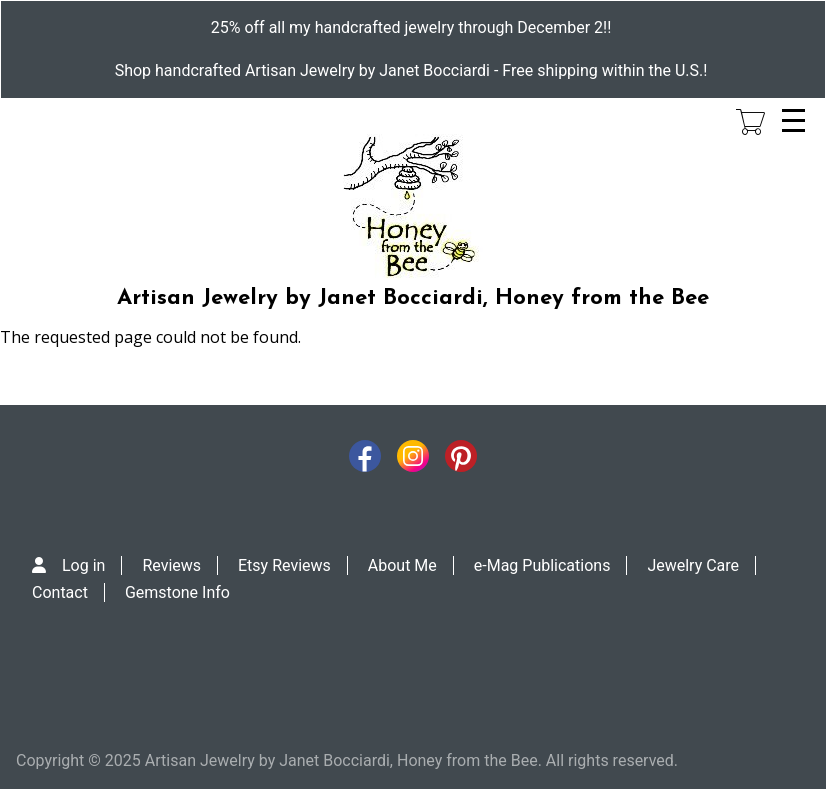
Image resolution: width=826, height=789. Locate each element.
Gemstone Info (177, 592)
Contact (60, 592)
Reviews (171, 565)
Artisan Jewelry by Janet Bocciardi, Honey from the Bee (413, 298)
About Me (402, 565)
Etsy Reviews (284, 565)
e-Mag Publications (542, 565)
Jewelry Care (693, 565)
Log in (83, 565)
